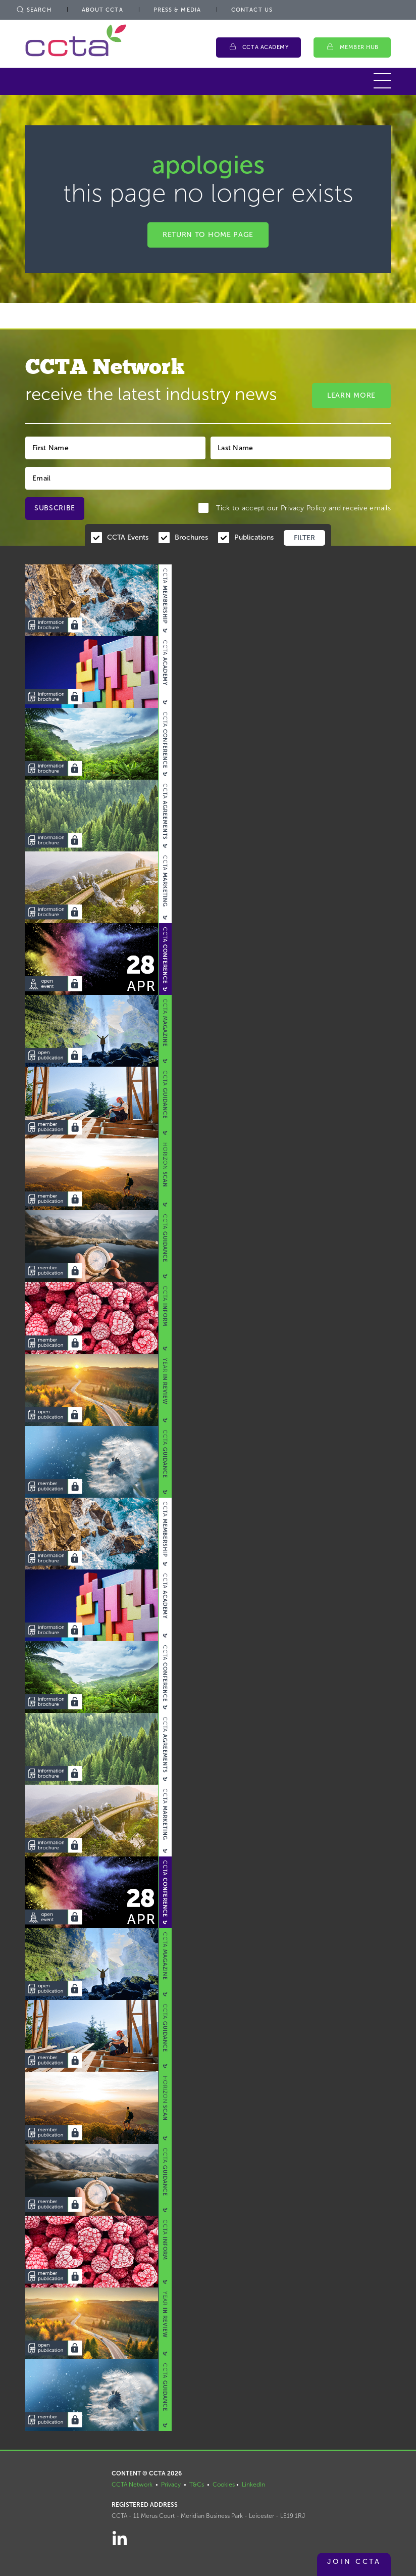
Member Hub (359, 47)
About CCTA (102, 10)
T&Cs (196, 2484)
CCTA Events (127, 537)
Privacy (171, 2484)
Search (33, 10)
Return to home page (208, 234)
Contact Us (252, 10)
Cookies (224, 2484)
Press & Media (177, 10)
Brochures (191, 537)
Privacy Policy (304, 508)
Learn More (351, 395)
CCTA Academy (265, 47)
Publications (254, 537)
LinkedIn (253, 2484)
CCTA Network (132, 2484)
